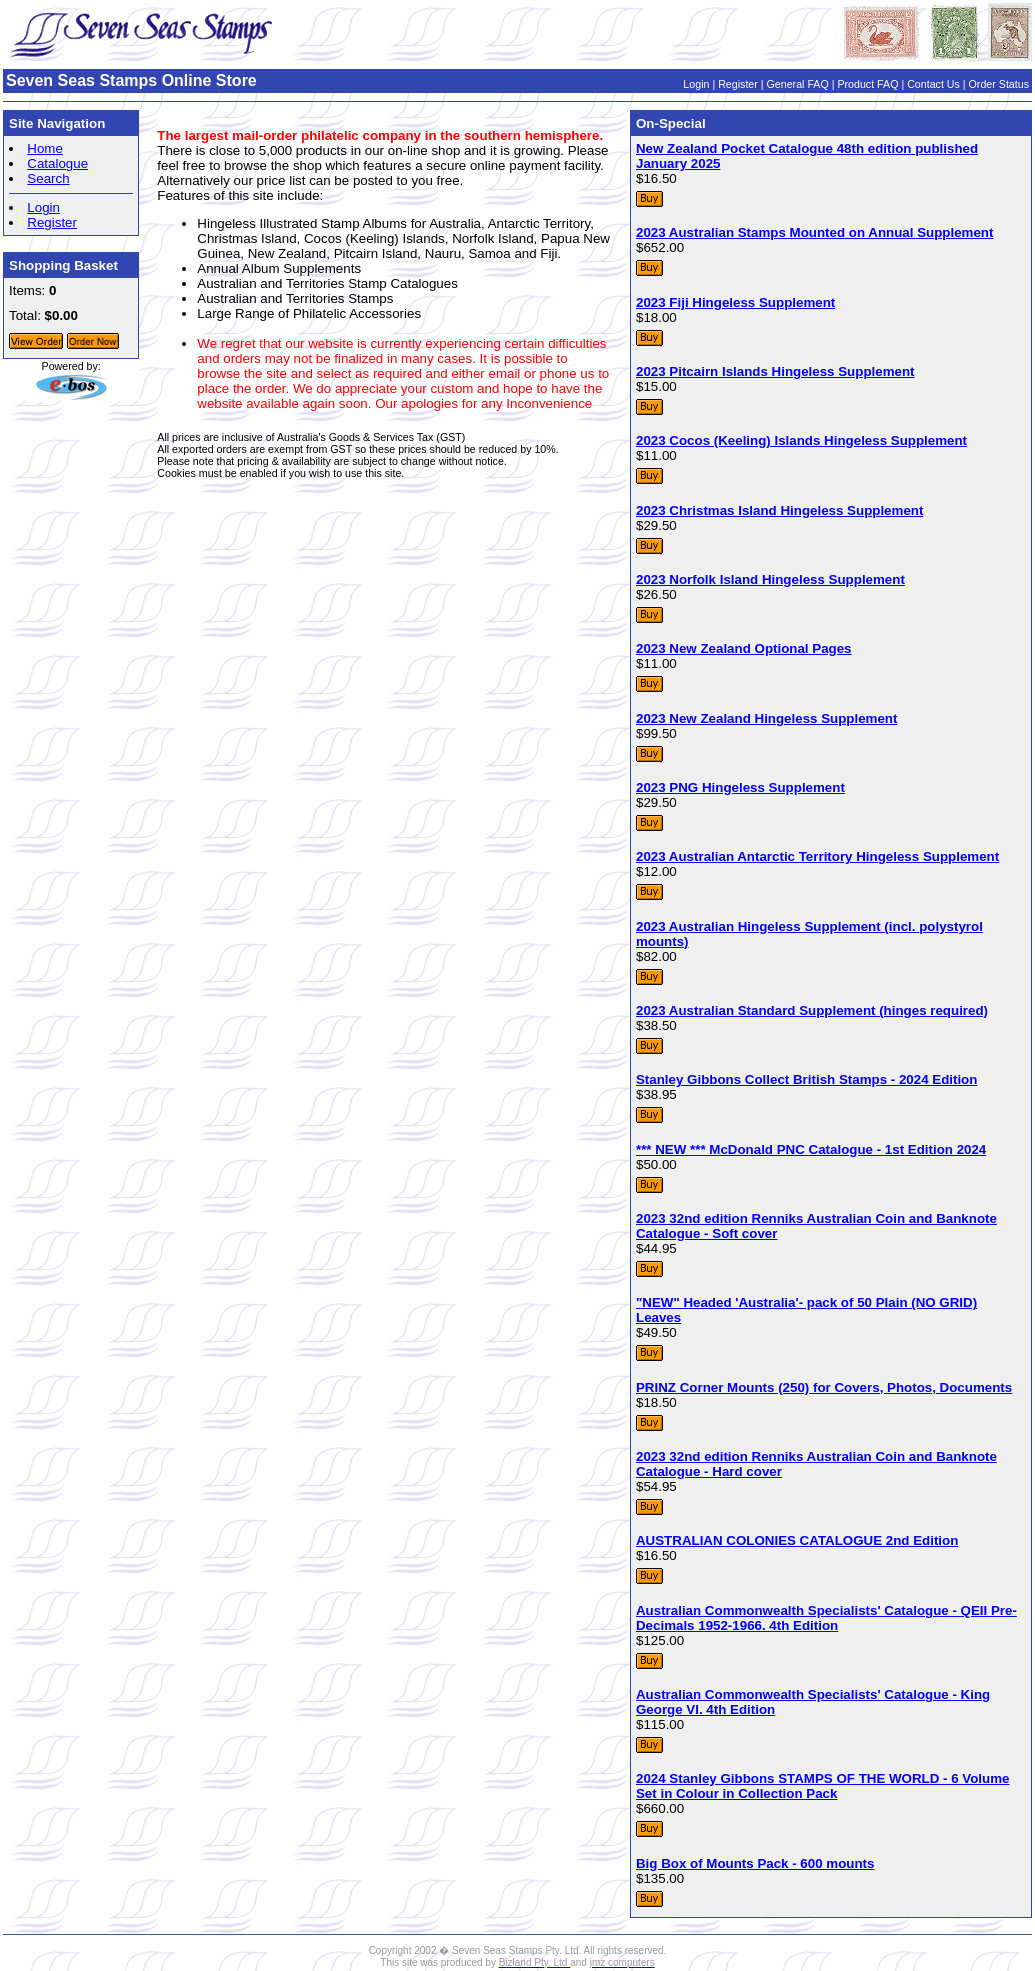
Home (45, 148)
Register (738, 84)
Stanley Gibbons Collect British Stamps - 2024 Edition (806, 1079)
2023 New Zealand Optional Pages (744, 648)
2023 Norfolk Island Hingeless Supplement (770, 579)
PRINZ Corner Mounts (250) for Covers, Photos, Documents (824, 1387)
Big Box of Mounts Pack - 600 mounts (755, 1863)
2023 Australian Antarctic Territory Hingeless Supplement (817, 856)
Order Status (999, 84)
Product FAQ (867, 84)
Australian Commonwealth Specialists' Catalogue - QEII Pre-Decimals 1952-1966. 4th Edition (826, 1618)
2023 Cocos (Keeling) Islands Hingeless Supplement (801, 440)
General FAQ (798, 84)
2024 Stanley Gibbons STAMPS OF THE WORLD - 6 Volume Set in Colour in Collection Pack (823, 1786)
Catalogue (57, 163)
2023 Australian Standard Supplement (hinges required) (812, 1010)
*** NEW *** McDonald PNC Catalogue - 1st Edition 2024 (811, 1149)
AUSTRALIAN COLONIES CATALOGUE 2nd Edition (797, 1540)
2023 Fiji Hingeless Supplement (735, 302)
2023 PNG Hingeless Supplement (740, 787)
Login (696, 84)
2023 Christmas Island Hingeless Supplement (779, 510)
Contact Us (933, 84)
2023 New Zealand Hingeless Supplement (766, 718)
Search (48, 178)
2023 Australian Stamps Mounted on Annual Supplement (814, 232)
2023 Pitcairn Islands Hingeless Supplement (775, 371)
